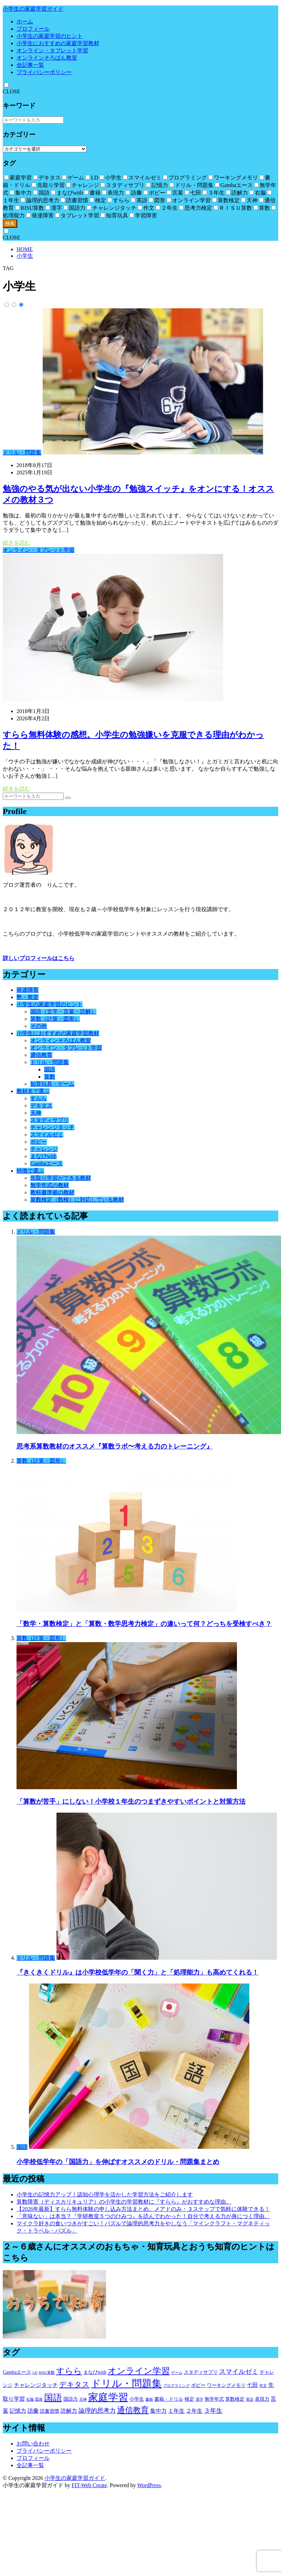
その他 (38, 1026)
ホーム (25, 21)
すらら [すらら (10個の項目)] (69, 2371)
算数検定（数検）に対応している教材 (77, 1200)
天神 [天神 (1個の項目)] (83, 2399)
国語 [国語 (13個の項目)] (53, 2398)
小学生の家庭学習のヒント (50, 36)
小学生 (25, 256)
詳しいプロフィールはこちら (38, 958)
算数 (49, 1077)
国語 (49, 1069)
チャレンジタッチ (52, 1127)
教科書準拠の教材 (52, 1192)
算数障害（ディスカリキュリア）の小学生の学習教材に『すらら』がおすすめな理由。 (124, 2202)
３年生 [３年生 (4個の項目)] (213, 2410)
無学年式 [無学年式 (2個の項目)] (214, 2399)
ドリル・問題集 (22, 452)
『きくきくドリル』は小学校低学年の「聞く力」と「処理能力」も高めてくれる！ (138, 1972)
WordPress (149, 2485)
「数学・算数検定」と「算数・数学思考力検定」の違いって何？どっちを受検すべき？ (144, 1623)
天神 (35, 1113)
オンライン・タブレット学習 (52, 50)
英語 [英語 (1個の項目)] (249, 2399)
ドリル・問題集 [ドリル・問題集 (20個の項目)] (126, 2383)
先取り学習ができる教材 (60, 1178)
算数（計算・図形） (55, 1019)
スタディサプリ (49, 1120)
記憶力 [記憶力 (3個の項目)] (18, 2411)
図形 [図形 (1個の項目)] (39, 2399)
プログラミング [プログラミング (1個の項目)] (176, 2386)
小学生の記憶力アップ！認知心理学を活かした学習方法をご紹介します (105, 2194)
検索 (10, 223)
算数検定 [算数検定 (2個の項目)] (234, 2399)
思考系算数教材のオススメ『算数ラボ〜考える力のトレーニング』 (115, 1446)
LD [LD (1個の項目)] (34, 2372)
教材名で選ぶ (33, 1091)
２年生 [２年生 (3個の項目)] (194, 2411)
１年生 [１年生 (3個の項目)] (176, 2411)
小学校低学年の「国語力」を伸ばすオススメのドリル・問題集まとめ (118, 2161)
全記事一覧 (30, 65)
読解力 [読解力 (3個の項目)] (69, 2411)
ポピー (38, 1142)
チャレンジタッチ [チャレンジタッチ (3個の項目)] (36, 2385)
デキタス (41, 1106)
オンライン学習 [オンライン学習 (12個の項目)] (139, 2371)
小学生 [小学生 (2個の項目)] (136, 2399)
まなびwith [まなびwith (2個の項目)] (94, 2372)
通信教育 (41, 1055)
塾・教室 (28, 997)
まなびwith (43, 1156)
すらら (38, 1098)
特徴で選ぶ (30, 1171)
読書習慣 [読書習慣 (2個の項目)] (49, 2411)
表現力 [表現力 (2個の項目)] (262, 2399)
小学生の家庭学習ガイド (33, 9)
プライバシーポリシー (44, 72)
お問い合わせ (33, 2443)
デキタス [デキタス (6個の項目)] (74, 2384)
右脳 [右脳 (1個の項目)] (30, 2399)
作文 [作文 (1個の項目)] (263, 2386)
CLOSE (11, 91)
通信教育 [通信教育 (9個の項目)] (133, 2409)
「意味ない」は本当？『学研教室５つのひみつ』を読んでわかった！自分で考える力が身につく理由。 (143, 2216)
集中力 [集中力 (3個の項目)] (158, 2411)
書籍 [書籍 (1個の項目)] (149, 2399)
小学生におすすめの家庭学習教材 (58, 43)
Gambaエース (46, 1163)
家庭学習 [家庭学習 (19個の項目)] (108, 2397)
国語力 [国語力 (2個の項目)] (70, 2399)
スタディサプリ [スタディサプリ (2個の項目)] (201, 2372)
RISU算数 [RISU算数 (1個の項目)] (47, 2372)
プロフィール (33, 29)
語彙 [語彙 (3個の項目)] (33, 2411)
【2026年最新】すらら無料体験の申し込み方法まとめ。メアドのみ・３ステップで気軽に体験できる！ (143, 2209)
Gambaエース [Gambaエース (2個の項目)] (17, 2372)
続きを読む (16, 543)
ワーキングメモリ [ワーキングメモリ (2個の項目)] (226, 2385)
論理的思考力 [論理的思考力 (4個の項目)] (97, 2410)
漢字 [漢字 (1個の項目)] (199, 2399)
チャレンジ (44, 1149)
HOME (25, 249)
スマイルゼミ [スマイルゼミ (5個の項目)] (238, 2371)
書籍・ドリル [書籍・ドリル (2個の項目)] (168, 2399)
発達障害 (28, 990)
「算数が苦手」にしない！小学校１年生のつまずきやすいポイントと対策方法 (131, 1801)
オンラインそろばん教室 (47, 58)
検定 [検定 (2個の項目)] (189, 2399)
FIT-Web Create (89, 2485)
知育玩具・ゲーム (52, 1084)
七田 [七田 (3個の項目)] (252, 2385)
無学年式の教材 (49, 1185)
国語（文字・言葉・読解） (63, 1011)
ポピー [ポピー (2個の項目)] (198, 2385)
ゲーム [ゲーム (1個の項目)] (177, 2372)
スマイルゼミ (46, 1134)
